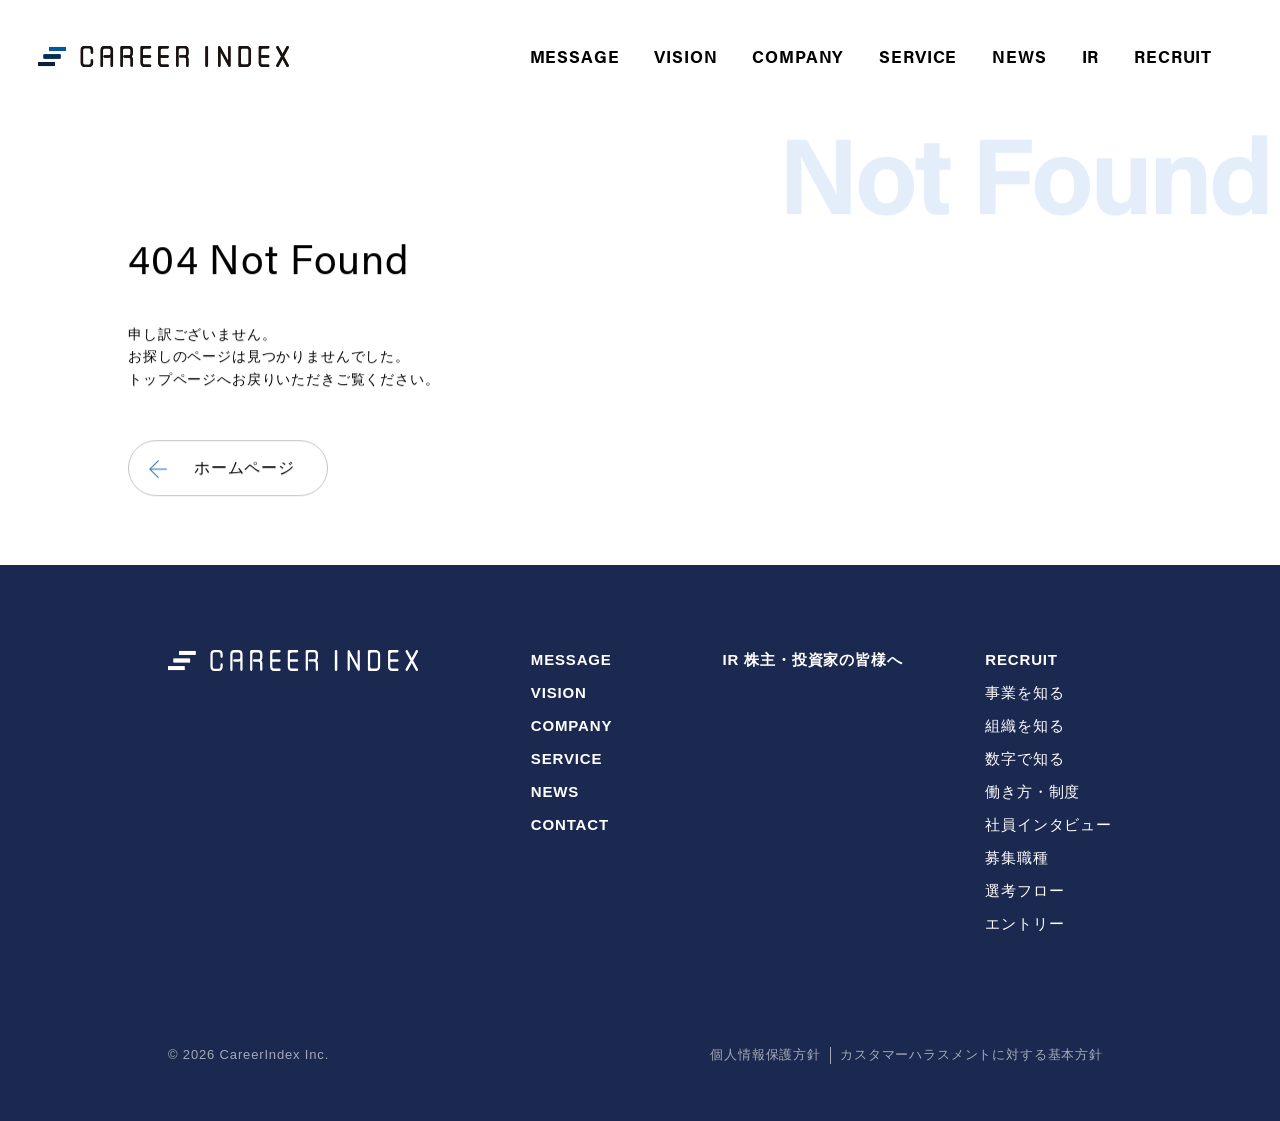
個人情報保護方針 (765, 1054)
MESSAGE (575, 55)
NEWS (1019, 55)
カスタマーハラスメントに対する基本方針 (971, 1054)
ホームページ (244, 468)
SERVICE (918, 55)
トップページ (172, 379)
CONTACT (570, 824)
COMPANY (798, 55)
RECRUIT (1021, 659)
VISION (685, 55)
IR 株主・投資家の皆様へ (812, 659)
